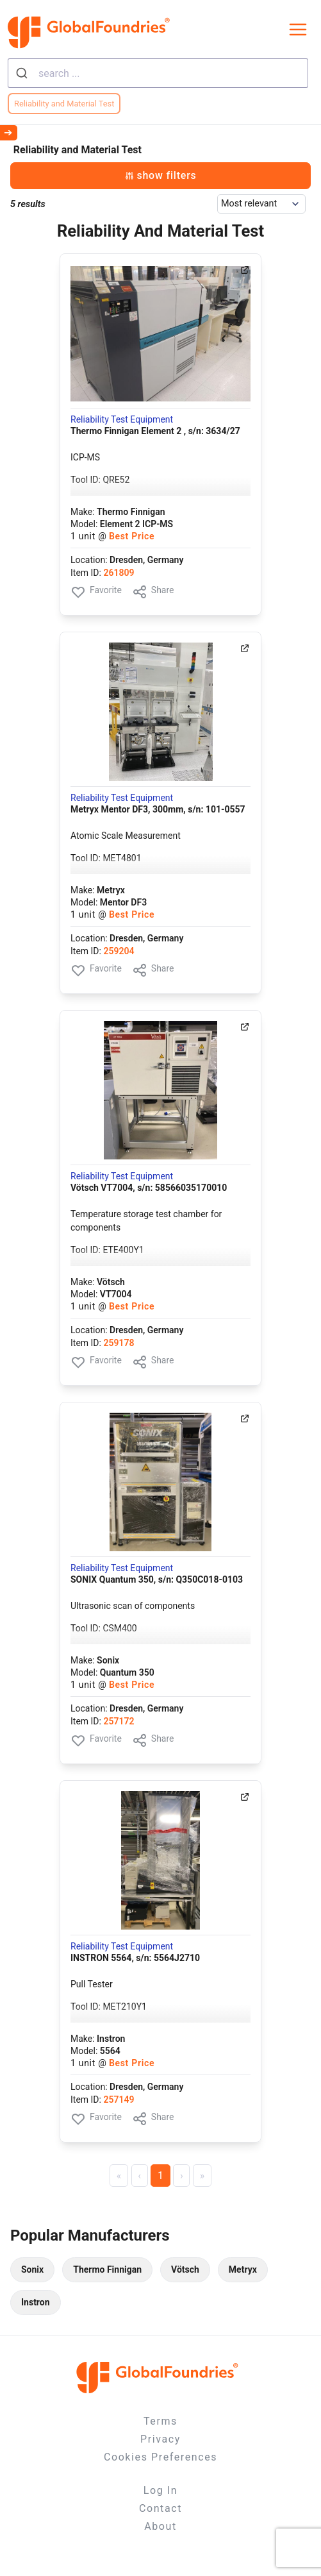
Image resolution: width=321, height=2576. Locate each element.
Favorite (96, 592)
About (160, 2526)
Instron (35, 2302)
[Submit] (23, 73)
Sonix (32, 2269)
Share (153, 592)
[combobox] (158, 73)
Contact (160, 2508)
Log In (160, 2490)
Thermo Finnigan (107, 2269)
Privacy (160, 2439)
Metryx (243, 2269)
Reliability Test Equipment (121, 419)
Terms (160, 2421)
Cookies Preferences (160, 2457)
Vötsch (185, 2269)
